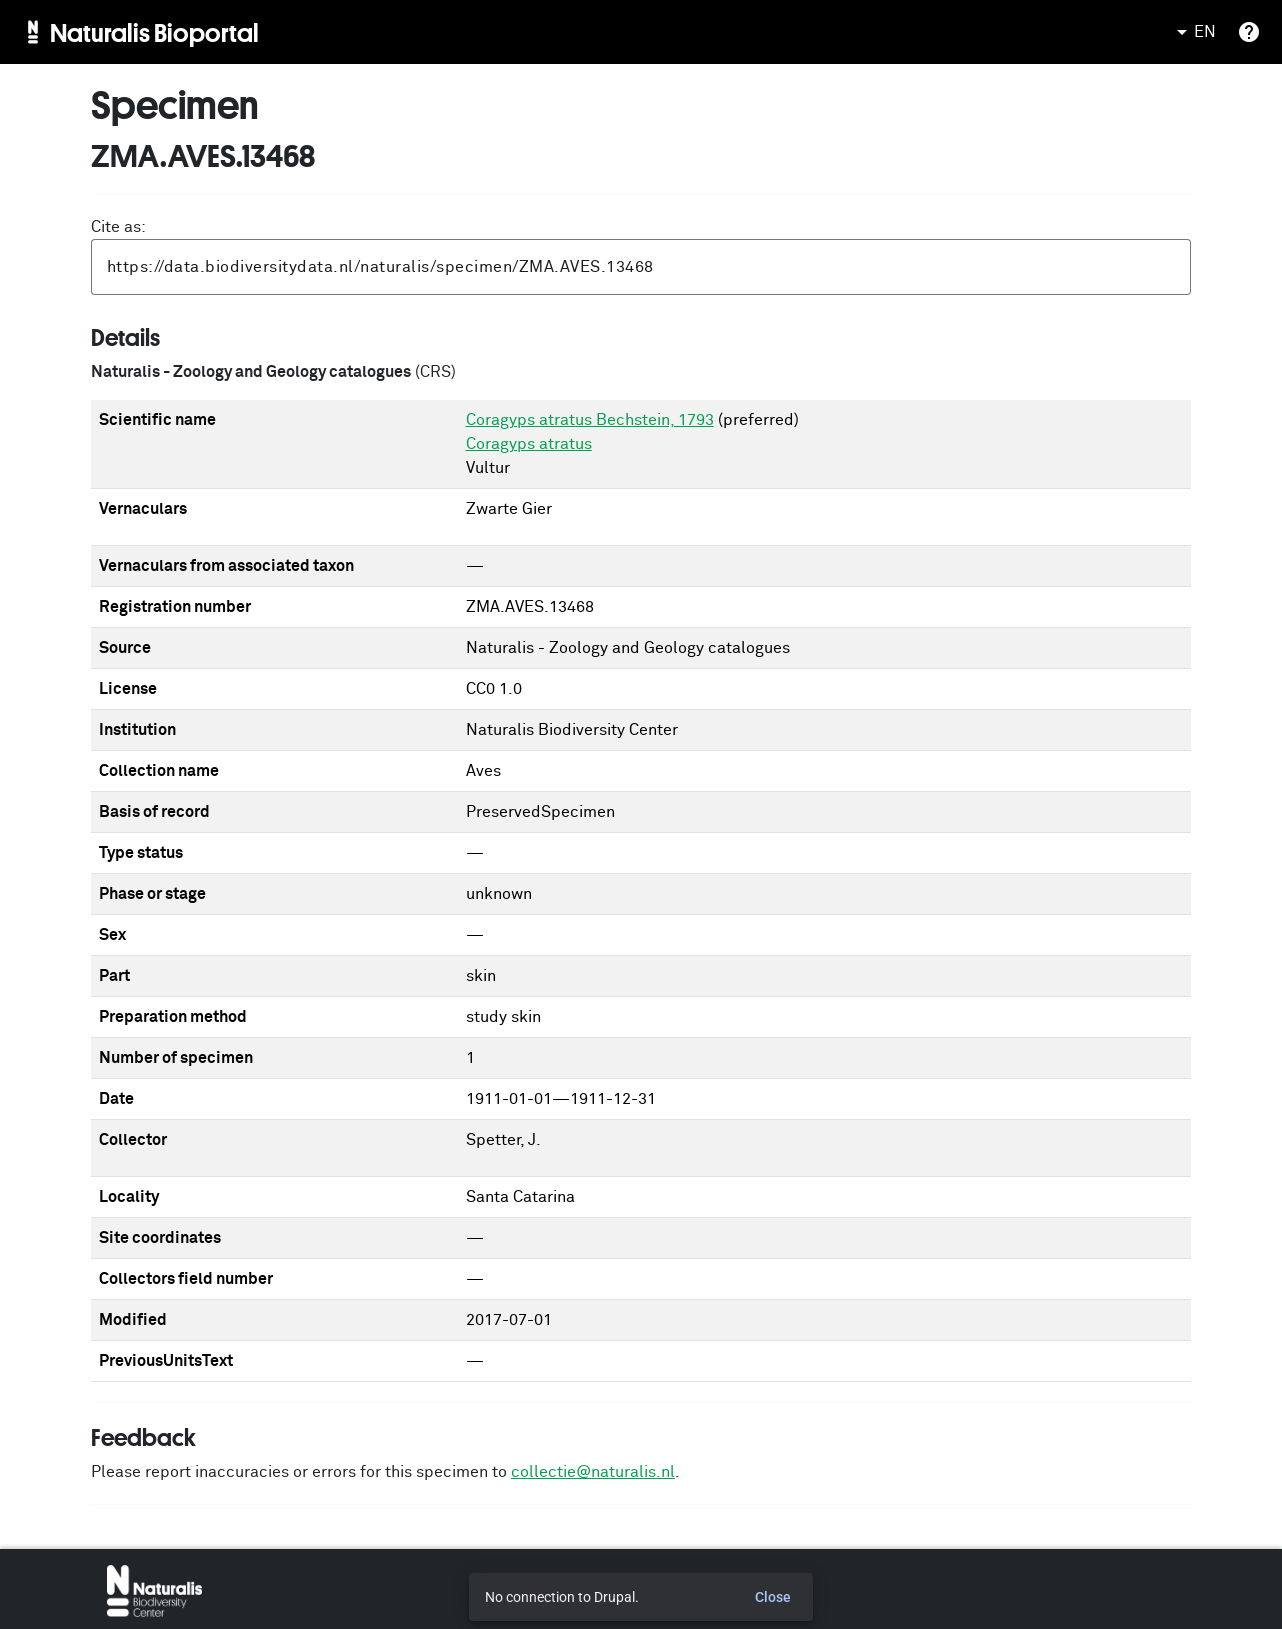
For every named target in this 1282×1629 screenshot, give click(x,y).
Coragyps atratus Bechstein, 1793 (590, 420)
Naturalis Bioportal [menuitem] (154, 32)
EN (1193, 32)
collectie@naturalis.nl (593, 1472)
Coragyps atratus (529, 444)
